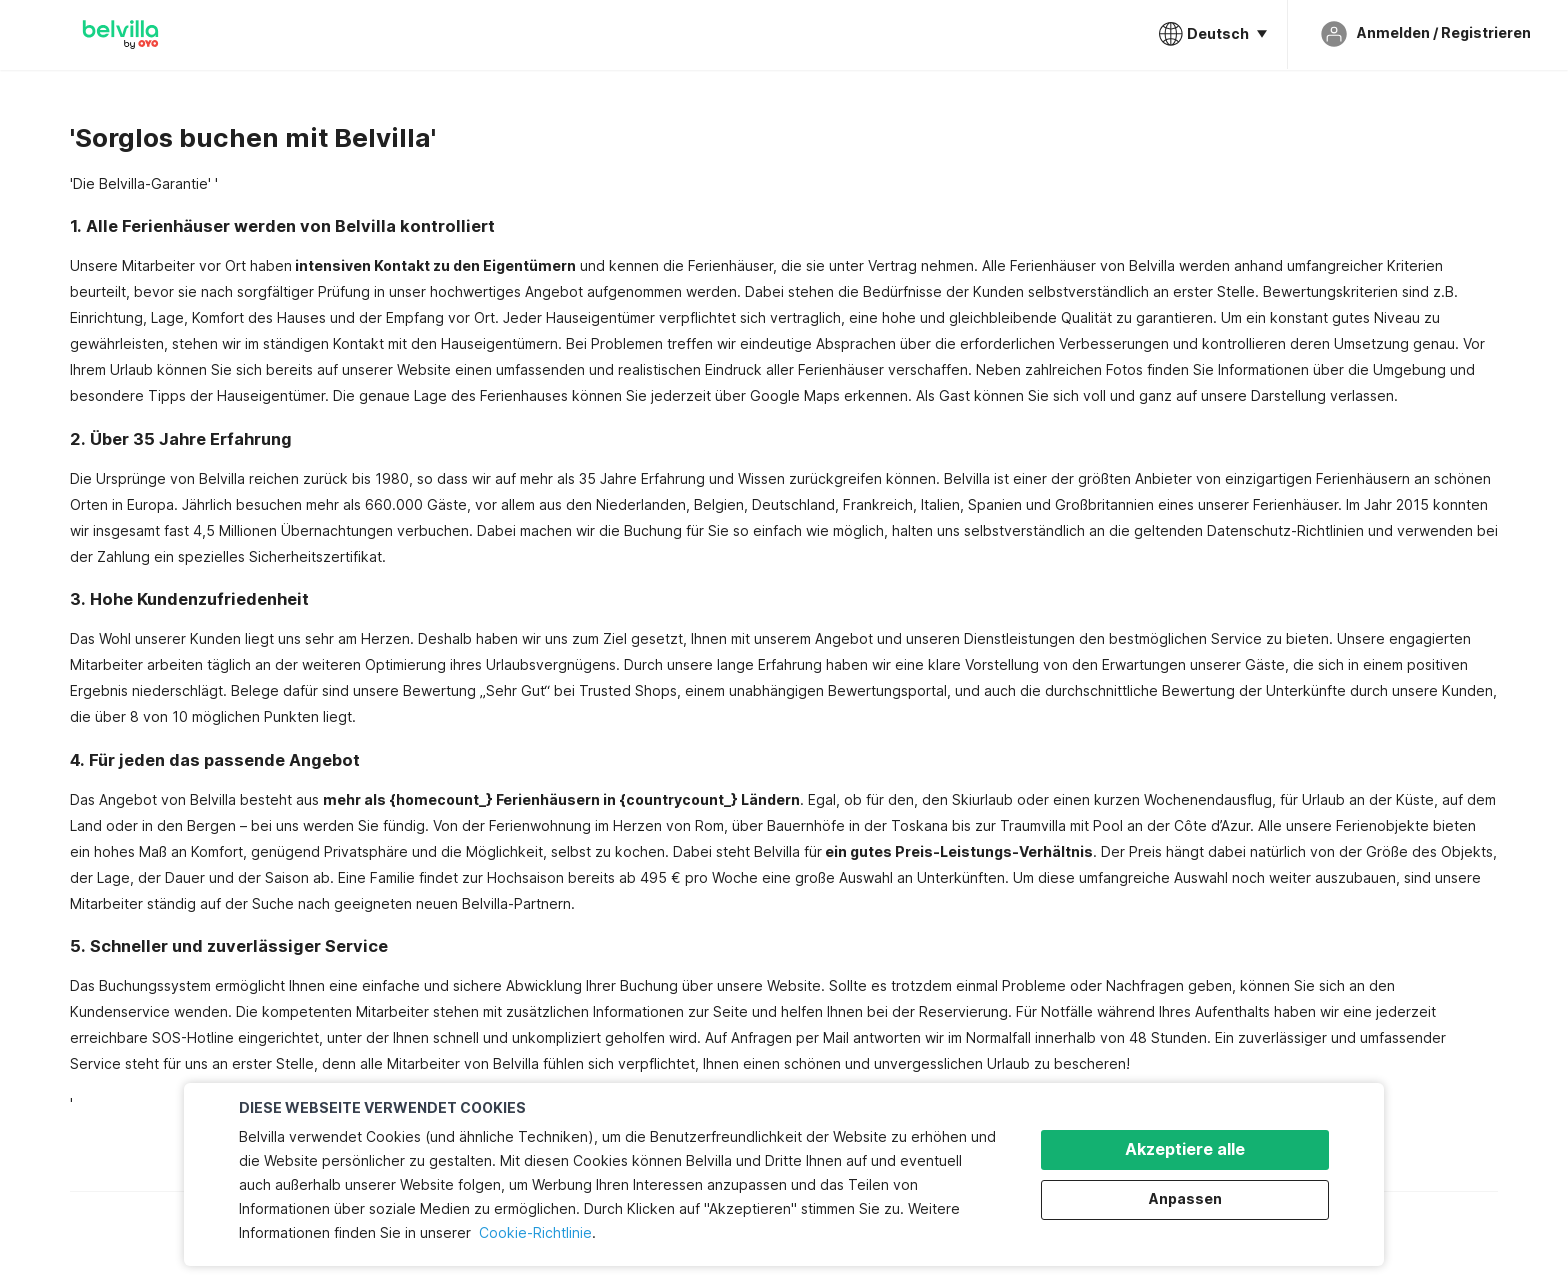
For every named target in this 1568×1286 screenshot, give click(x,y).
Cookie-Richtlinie (535, 1232)
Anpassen (1185, 1198)
